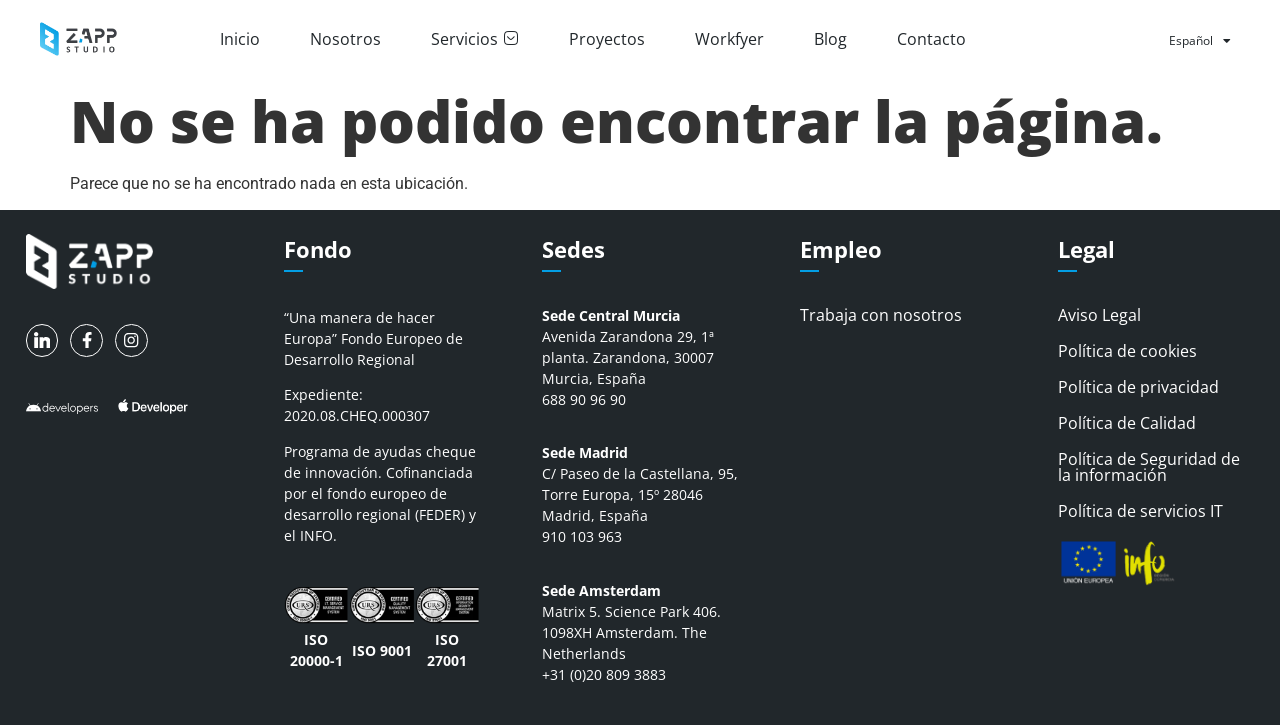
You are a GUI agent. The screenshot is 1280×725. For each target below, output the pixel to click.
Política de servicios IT (1140, 511)
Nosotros (345, 39)
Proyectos (607, 39)
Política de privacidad (1138, 387)
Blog (830, 39)
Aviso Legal (1099, 315)
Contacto (931, 39)
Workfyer (729, 39)
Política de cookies (1127, 351)
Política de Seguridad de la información (1149, 467)
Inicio (240, 39)
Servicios (475, 39)
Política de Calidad (1127, 423)
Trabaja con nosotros (881, 315)
